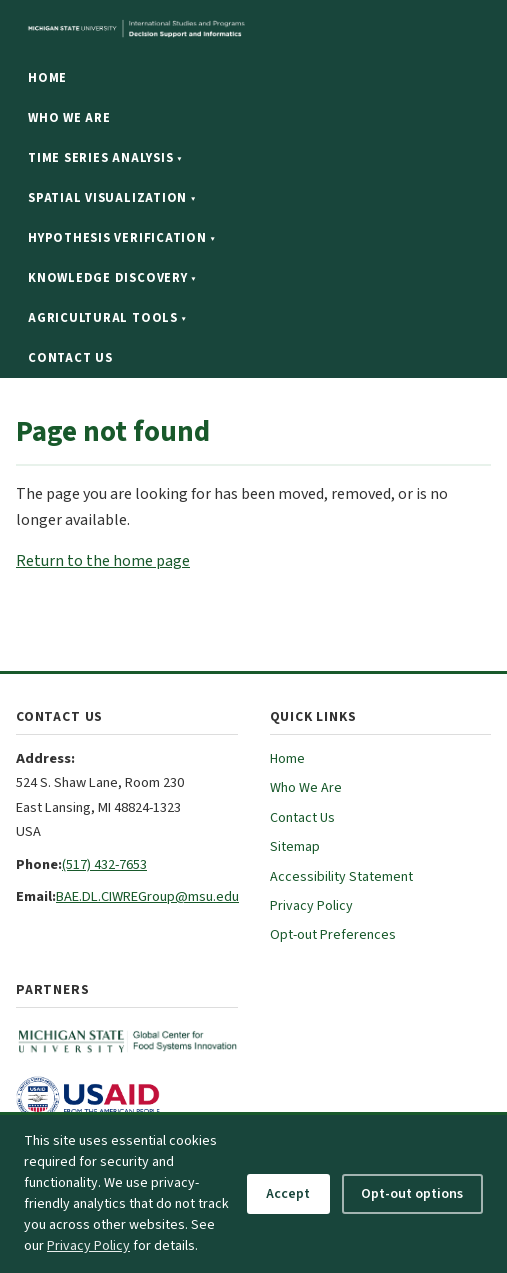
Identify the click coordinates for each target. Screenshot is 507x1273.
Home (47, 78)
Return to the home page (103, 561)
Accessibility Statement (341, 877)
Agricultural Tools (107, 318)
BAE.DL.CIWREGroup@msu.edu (147, 896)
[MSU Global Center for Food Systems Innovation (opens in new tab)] (127, 1042)
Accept (288, 1194)
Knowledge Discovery (112, 278)
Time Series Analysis (105, 158)
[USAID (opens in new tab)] (127, 1098)
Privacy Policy (311, 906)
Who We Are (69, 118)
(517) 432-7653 (104, 864)
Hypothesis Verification (121, 238)
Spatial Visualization (111, 198)
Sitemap (295, 847)
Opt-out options (412, 1194)
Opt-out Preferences (333, 935)
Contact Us (70, 358)
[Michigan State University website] (220, 29)
